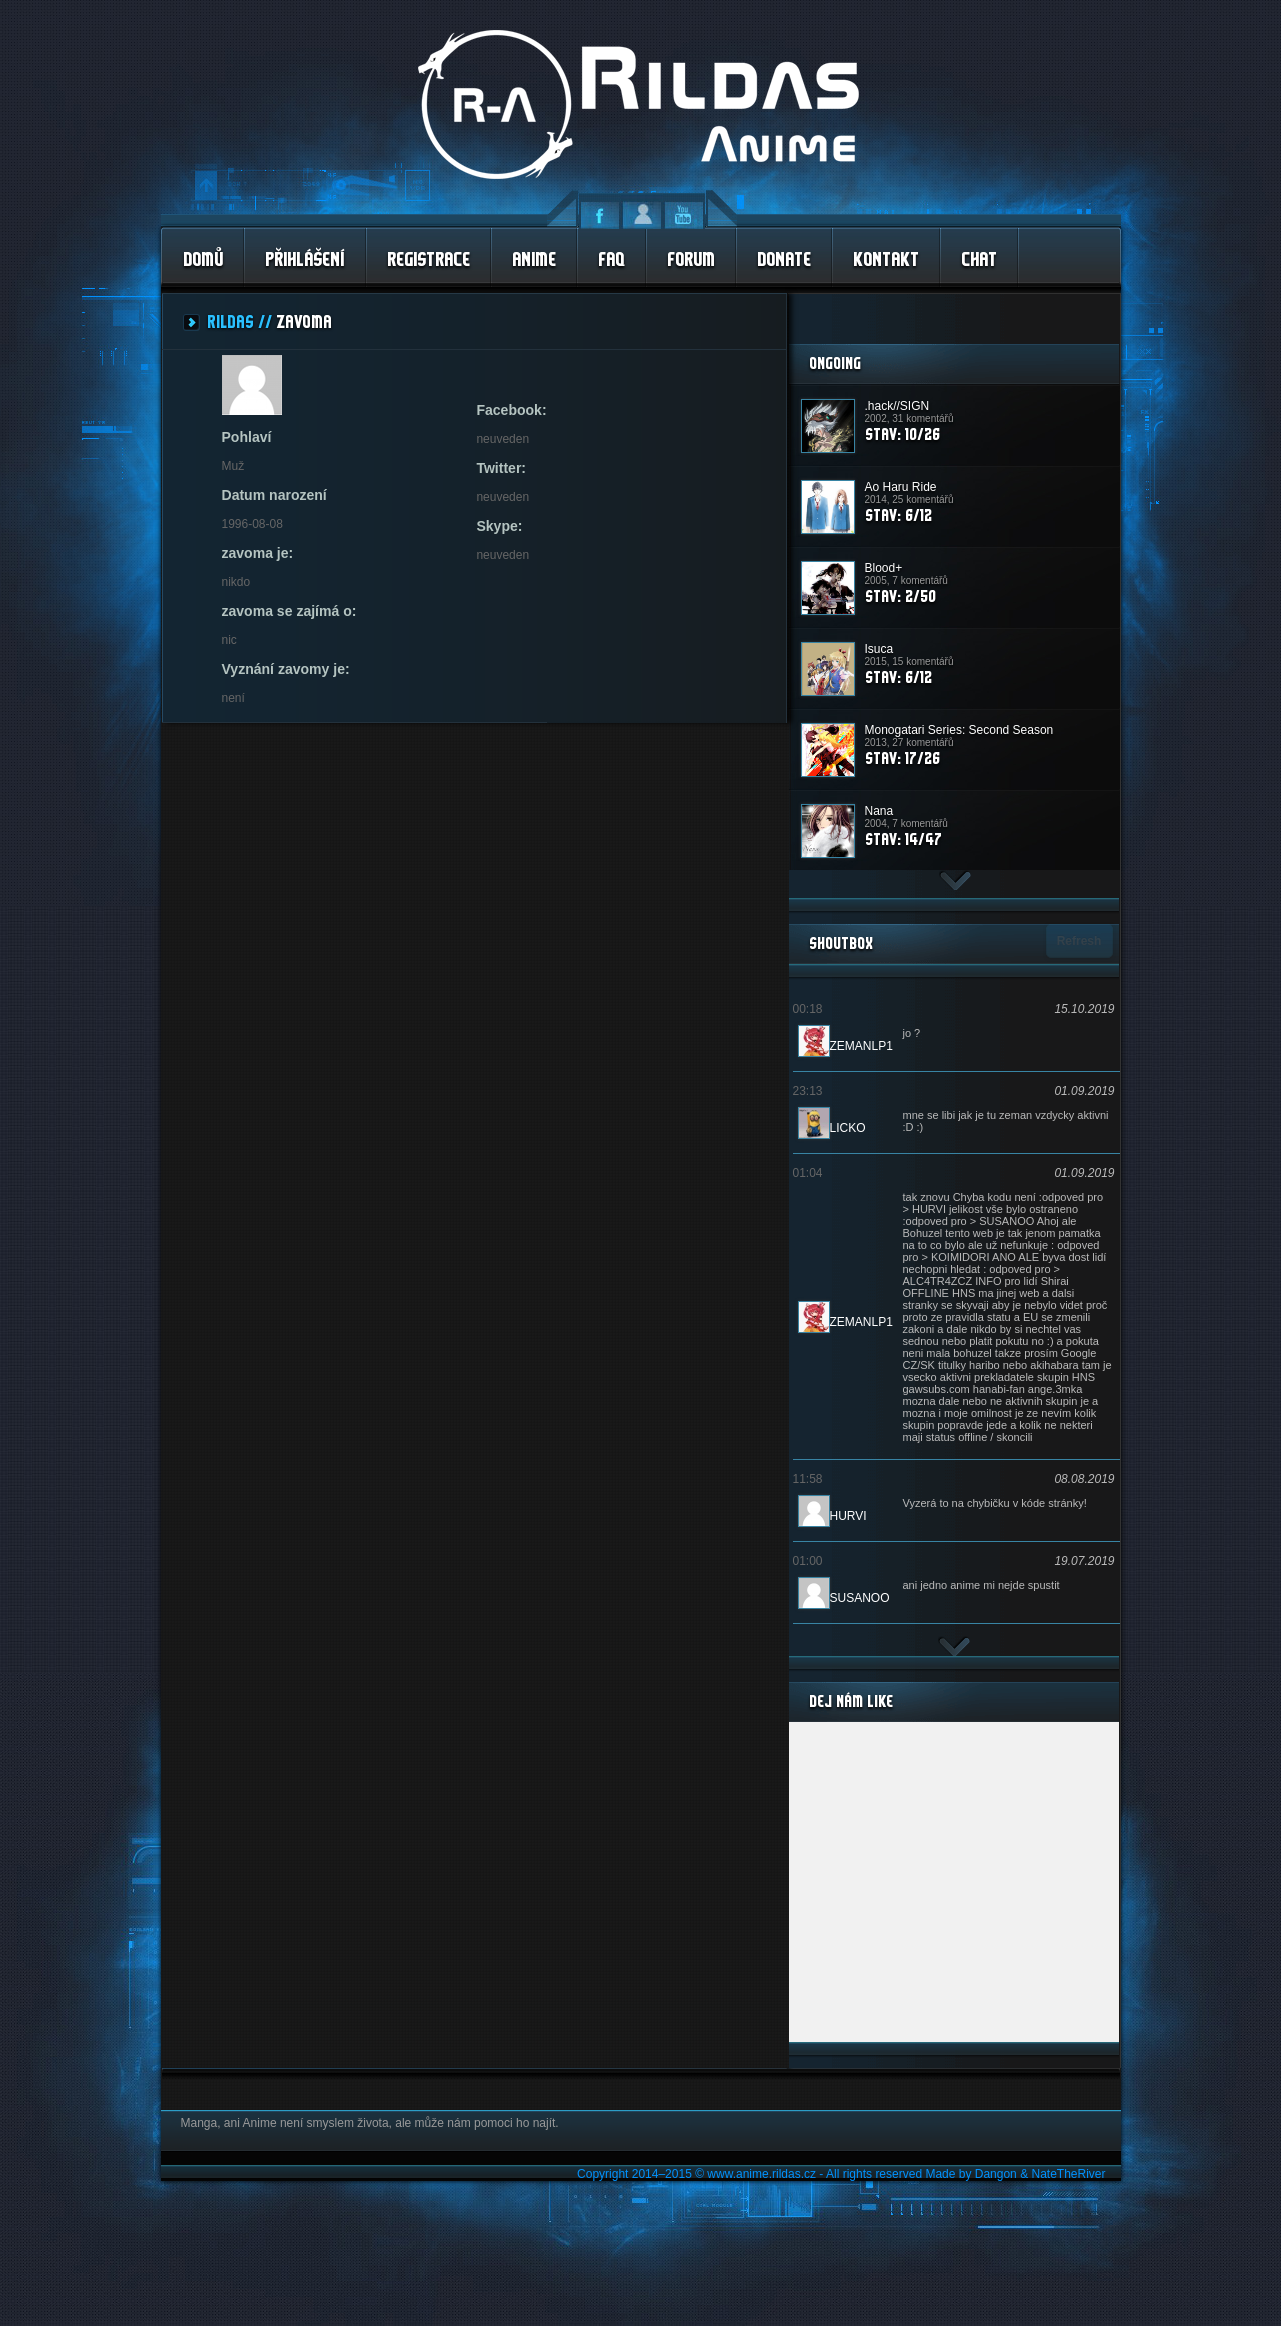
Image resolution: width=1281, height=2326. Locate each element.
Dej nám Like (851, 1701)
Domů (203, 258)
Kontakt (886, 258)
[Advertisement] (954, 319)
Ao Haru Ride (901, 487)
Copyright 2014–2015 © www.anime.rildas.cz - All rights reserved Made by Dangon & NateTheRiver (841, 2174)
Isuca (879, 649)
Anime (534, 258)
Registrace (428, 258)
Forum (691, 258)
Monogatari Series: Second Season (959, 730)
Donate (784, 258)
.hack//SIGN (897, 406)
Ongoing (835, 363)
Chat (979, 258)
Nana (879, 811)
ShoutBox (841, 943)
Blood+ (884, 568)
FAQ (611, 258)
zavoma (304, 321)
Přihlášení (305, 258)
